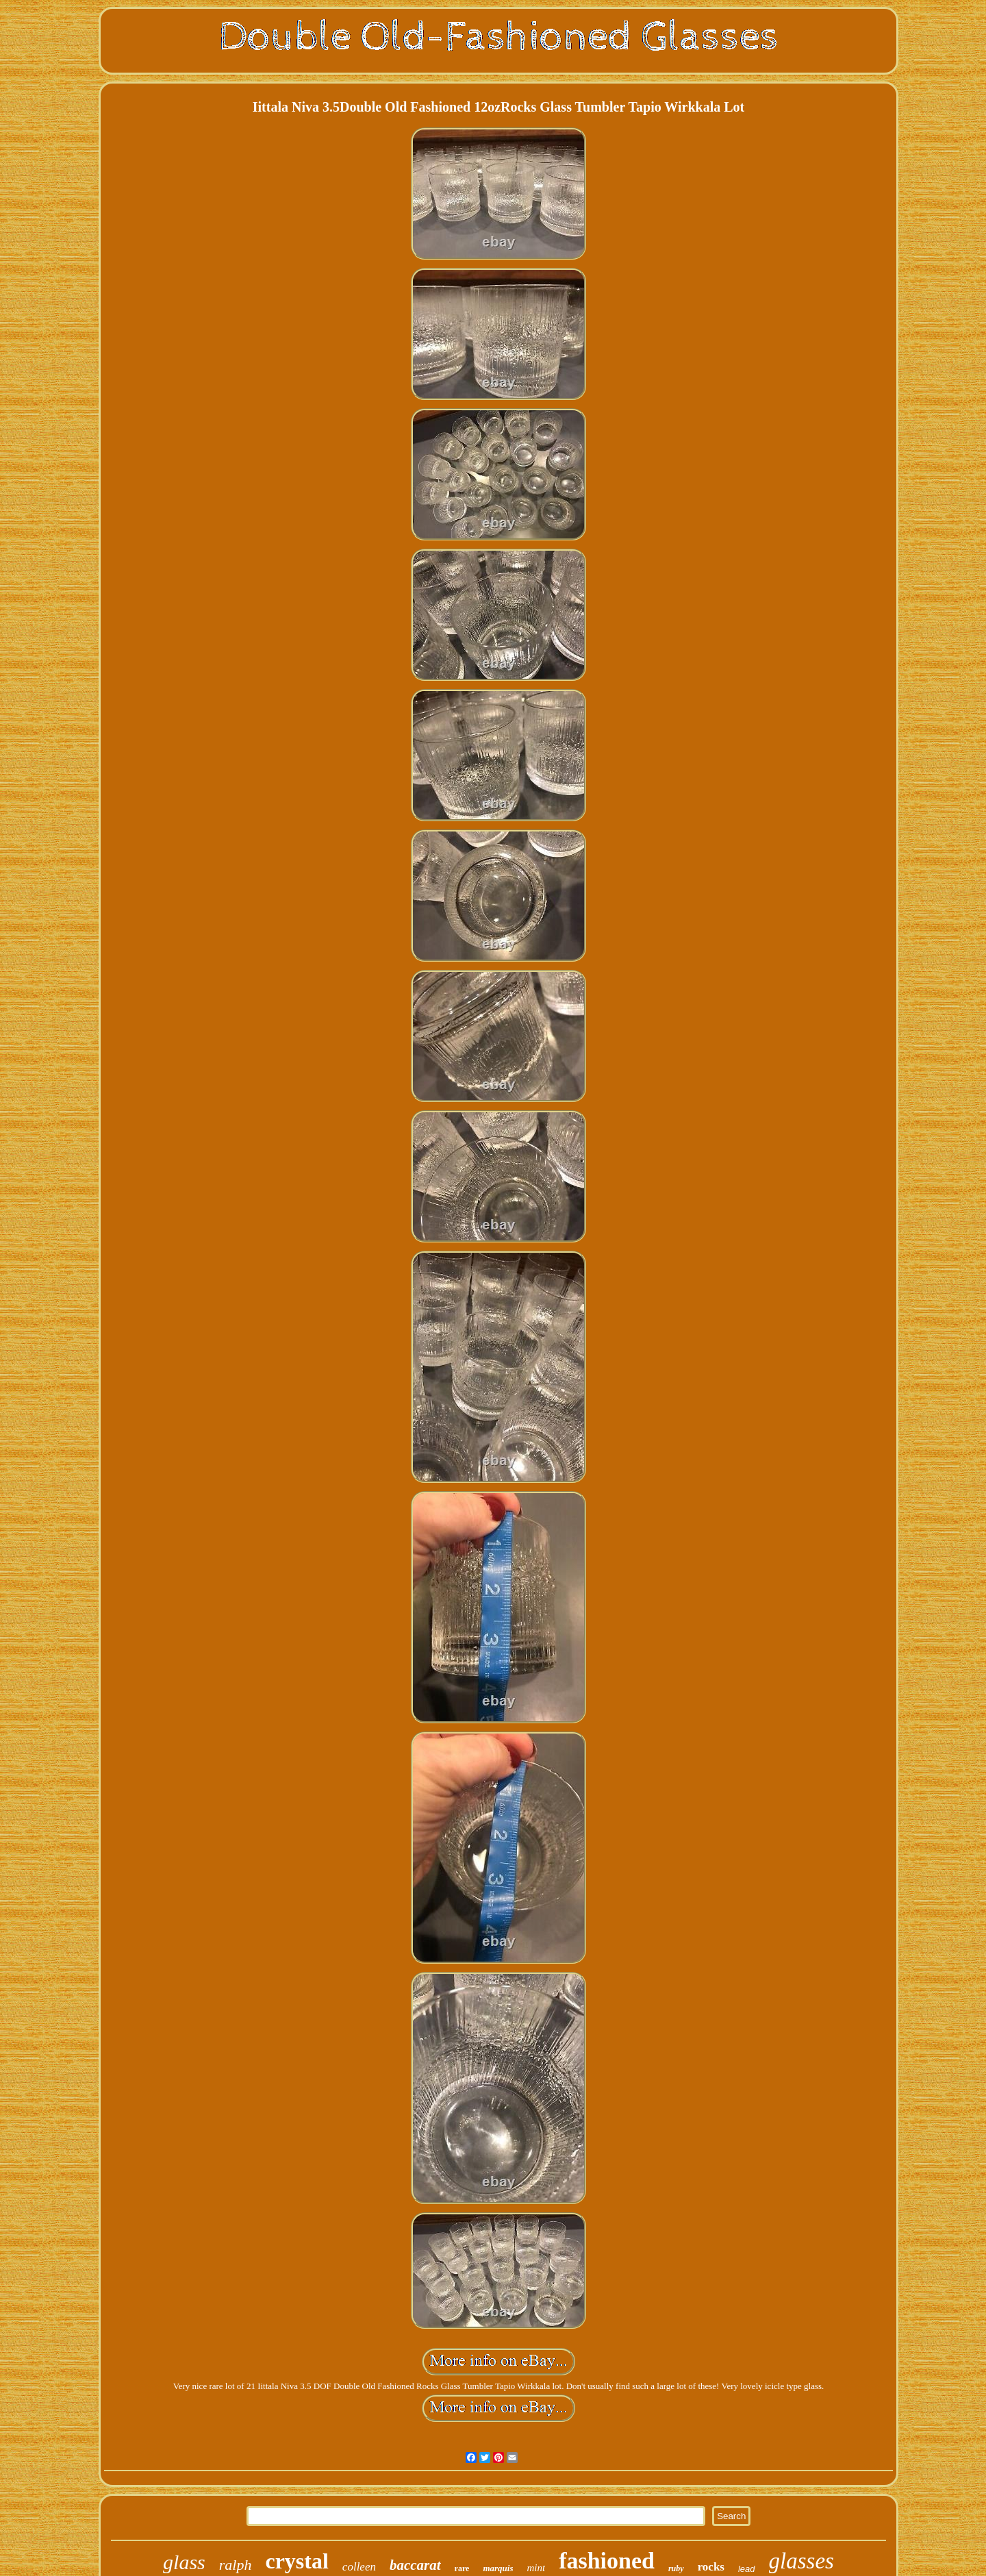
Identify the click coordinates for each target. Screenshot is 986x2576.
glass (184, 2562)
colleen (359, 2566)
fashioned (607, 2560)
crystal (296, 2561)
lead (746, 2569)
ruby (676, 2568)
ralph (235, 2564)
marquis (498, 2568)
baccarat (415, 2565)
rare (462, 2568)
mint (536, 2567)
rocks (711, 2566)
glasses (801, 2561)
